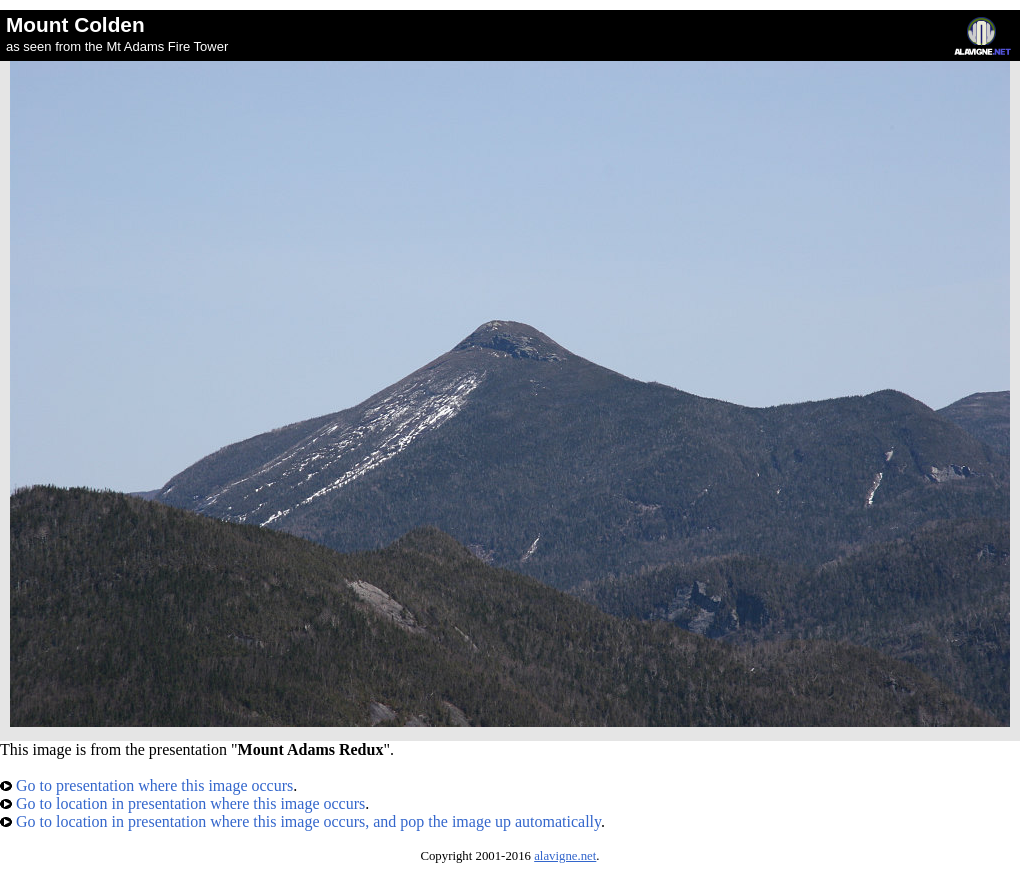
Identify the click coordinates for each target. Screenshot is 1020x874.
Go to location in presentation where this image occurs (182, 803)
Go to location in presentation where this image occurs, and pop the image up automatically (300, 821)
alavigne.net (565, 856)
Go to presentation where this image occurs (146, 785)
